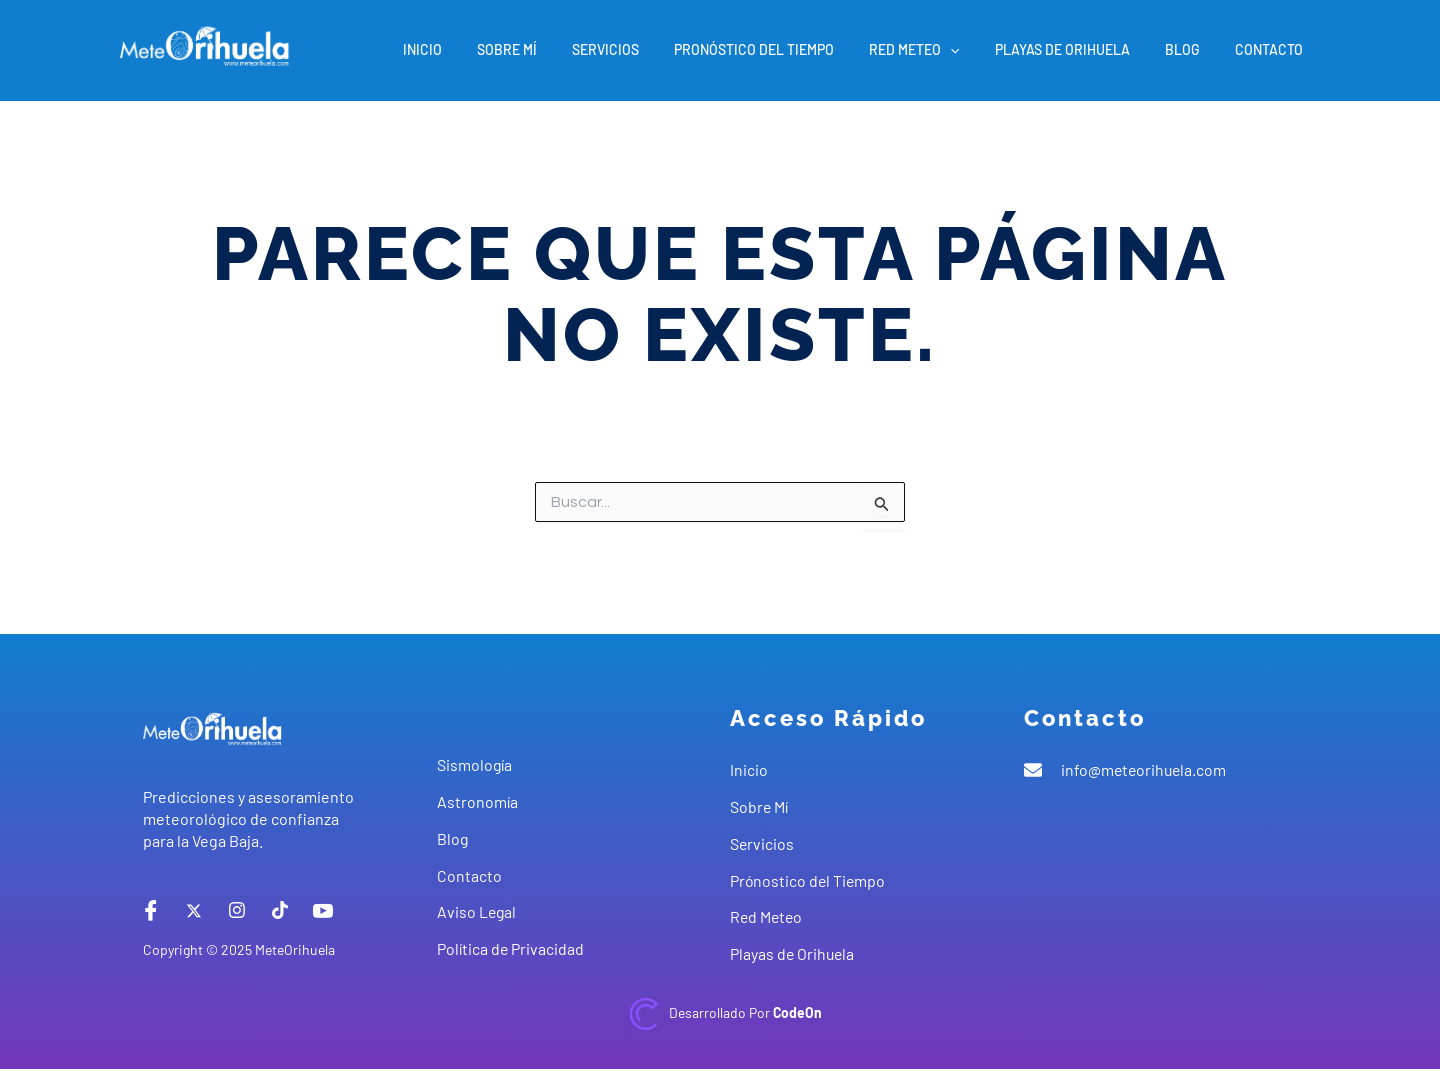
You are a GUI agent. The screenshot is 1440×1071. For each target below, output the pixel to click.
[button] (975, 50)
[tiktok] (280, 910)
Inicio (475, 49)
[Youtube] (323, 910)
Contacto (1272, 49)
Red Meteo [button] (939, 50)
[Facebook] (151, 910)
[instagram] (237, 910)
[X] (194, 910)
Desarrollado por (745, 1012)
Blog (1192, 49)
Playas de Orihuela (1079, 49)
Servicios (644, 49)
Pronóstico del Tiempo (786, 49)
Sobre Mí (553, 49)
